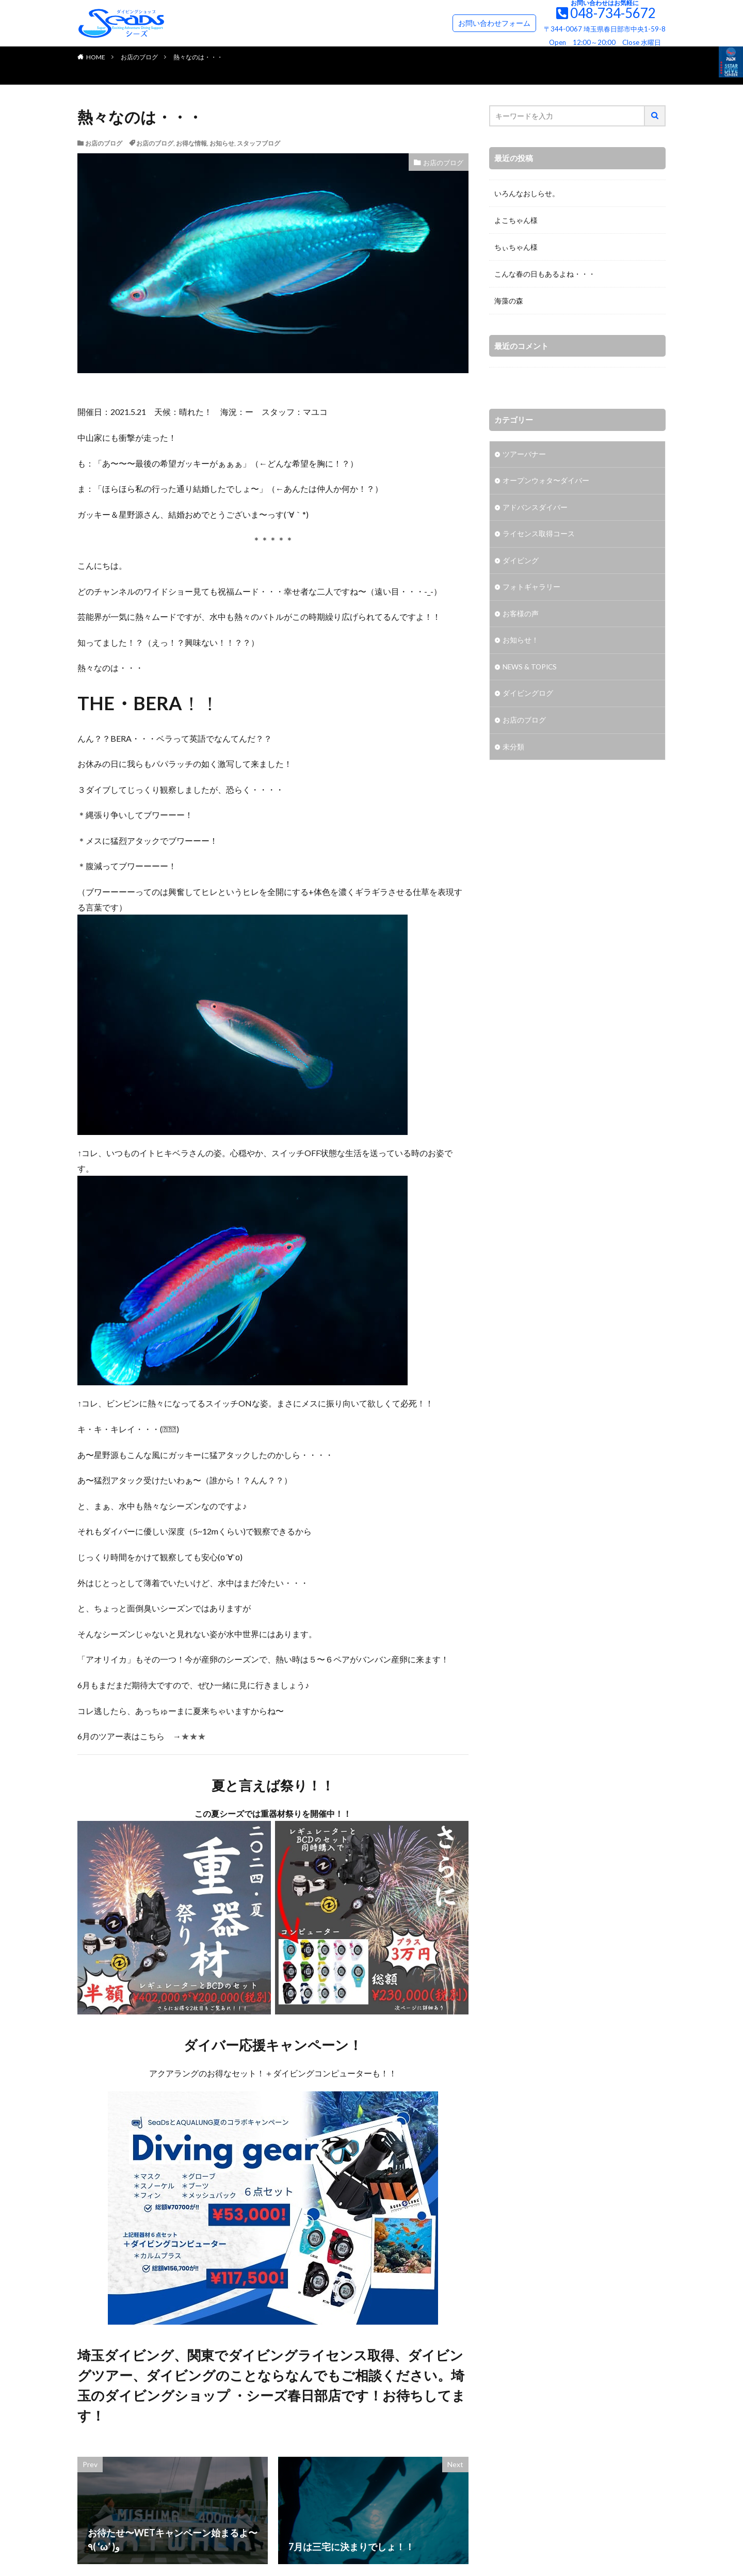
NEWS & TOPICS (531, 669)
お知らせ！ (521, 642)
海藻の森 (508, 300)
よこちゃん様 (516, 220)
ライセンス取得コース (539, 535)
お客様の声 (521, 615)
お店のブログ (139, 57)
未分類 (513, 749)
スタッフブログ (258, 143)
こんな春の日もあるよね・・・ (544, 273)
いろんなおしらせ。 (526, 193)
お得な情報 (191, 143)
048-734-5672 (613, 13)
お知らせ (221, 143)
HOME (95, 57)
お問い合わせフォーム (494, 23)
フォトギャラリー (531, 588)
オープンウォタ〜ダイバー (546, 481)
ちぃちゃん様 (516, 247)
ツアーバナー (524, 454)
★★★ (193, 1736)
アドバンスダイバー (535, 508)
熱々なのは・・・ (198, 57)
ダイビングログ (528, 696)
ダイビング (521, 561)
